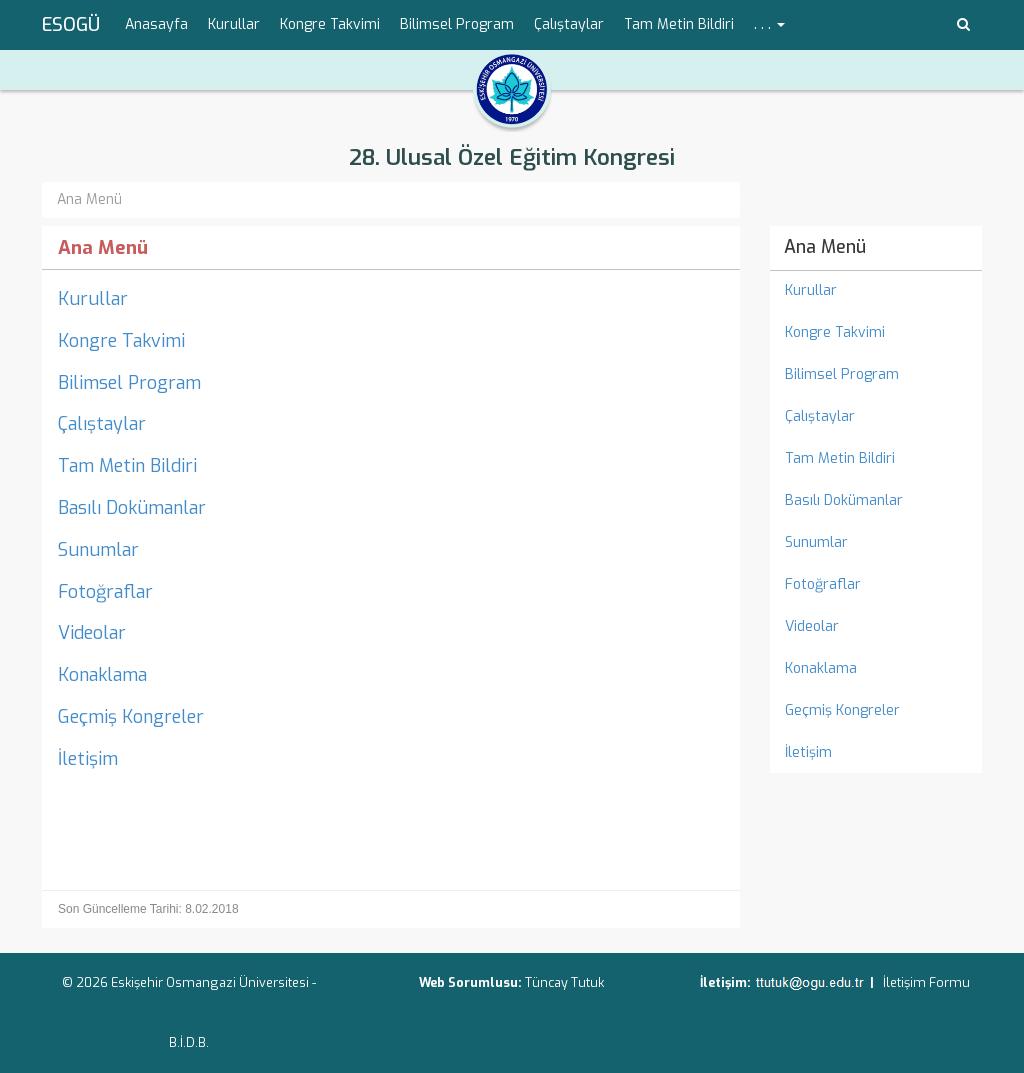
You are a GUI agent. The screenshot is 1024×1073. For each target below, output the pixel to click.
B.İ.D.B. (189, 1042)
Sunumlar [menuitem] (816, 542)
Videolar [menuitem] (812, 626)
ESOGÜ (71, 25)
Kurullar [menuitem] (234, 24)
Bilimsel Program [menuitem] (457, 24)
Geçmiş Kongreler (131, 717)
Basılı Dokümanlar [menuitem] (844, 500)
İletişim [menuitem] (808, 752)
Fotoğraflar (105, 592)
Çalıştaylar (102, 424)
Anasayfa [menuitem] (156, 24)
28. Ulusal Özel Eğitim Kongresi (512, 157)
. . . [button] (769, 24)
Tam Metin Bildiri (127, 466)
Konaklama (102, 675)
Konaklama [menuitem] (821, 668)
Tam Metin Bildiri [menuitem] (679, 24)
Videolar (92, 633)
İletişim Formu (926, 982)
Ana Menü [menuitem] (825, 247)
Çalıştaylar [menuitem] (569, 24)
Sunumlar (98, 550)
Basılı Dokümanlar (132, 508)
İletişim (88, 759)
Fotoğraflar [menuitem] (823, 584)
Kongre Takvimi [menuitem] (330, 24)
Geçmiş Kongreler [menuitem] (842, 710)
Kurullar (93, 299)
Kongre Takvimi (121, 341)
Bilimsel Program (129, 383)
